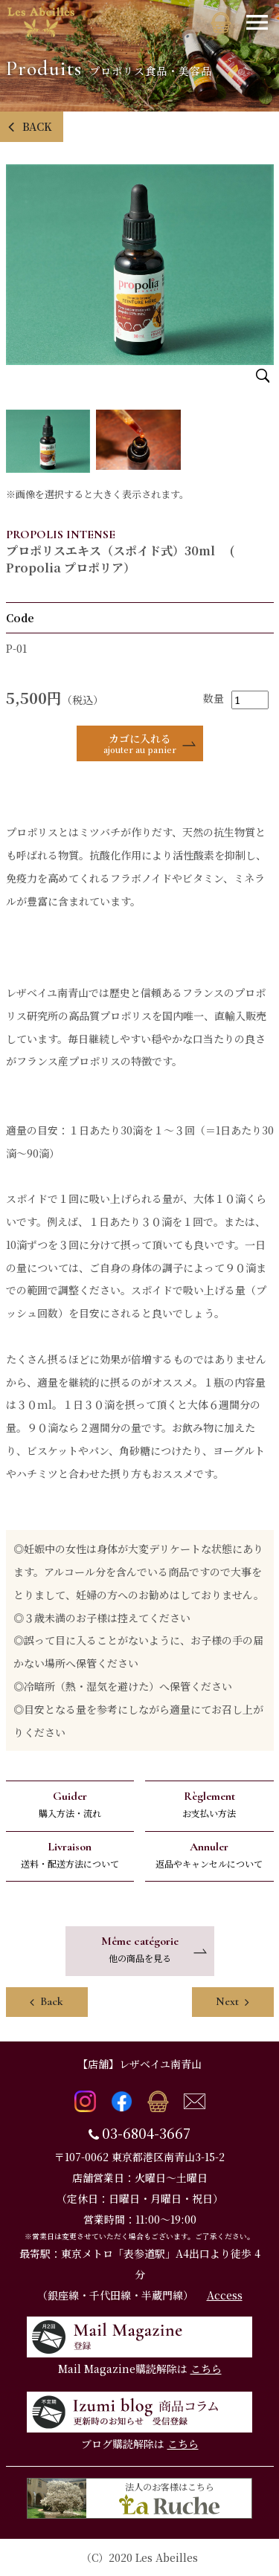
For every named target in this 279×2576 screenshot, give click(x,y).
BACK (30, 126)
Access (225, 2295)
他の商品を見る (140, 1949)
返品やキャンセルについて (209, 1854)
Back (46, 2001)
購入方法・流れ (70, 1804)
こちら (206, 2368)
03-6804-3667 (146, 2133)
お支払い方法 (209, 1804)
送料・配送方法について (70, 1854)
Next (232, 2001)
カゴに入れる (139, 743)
